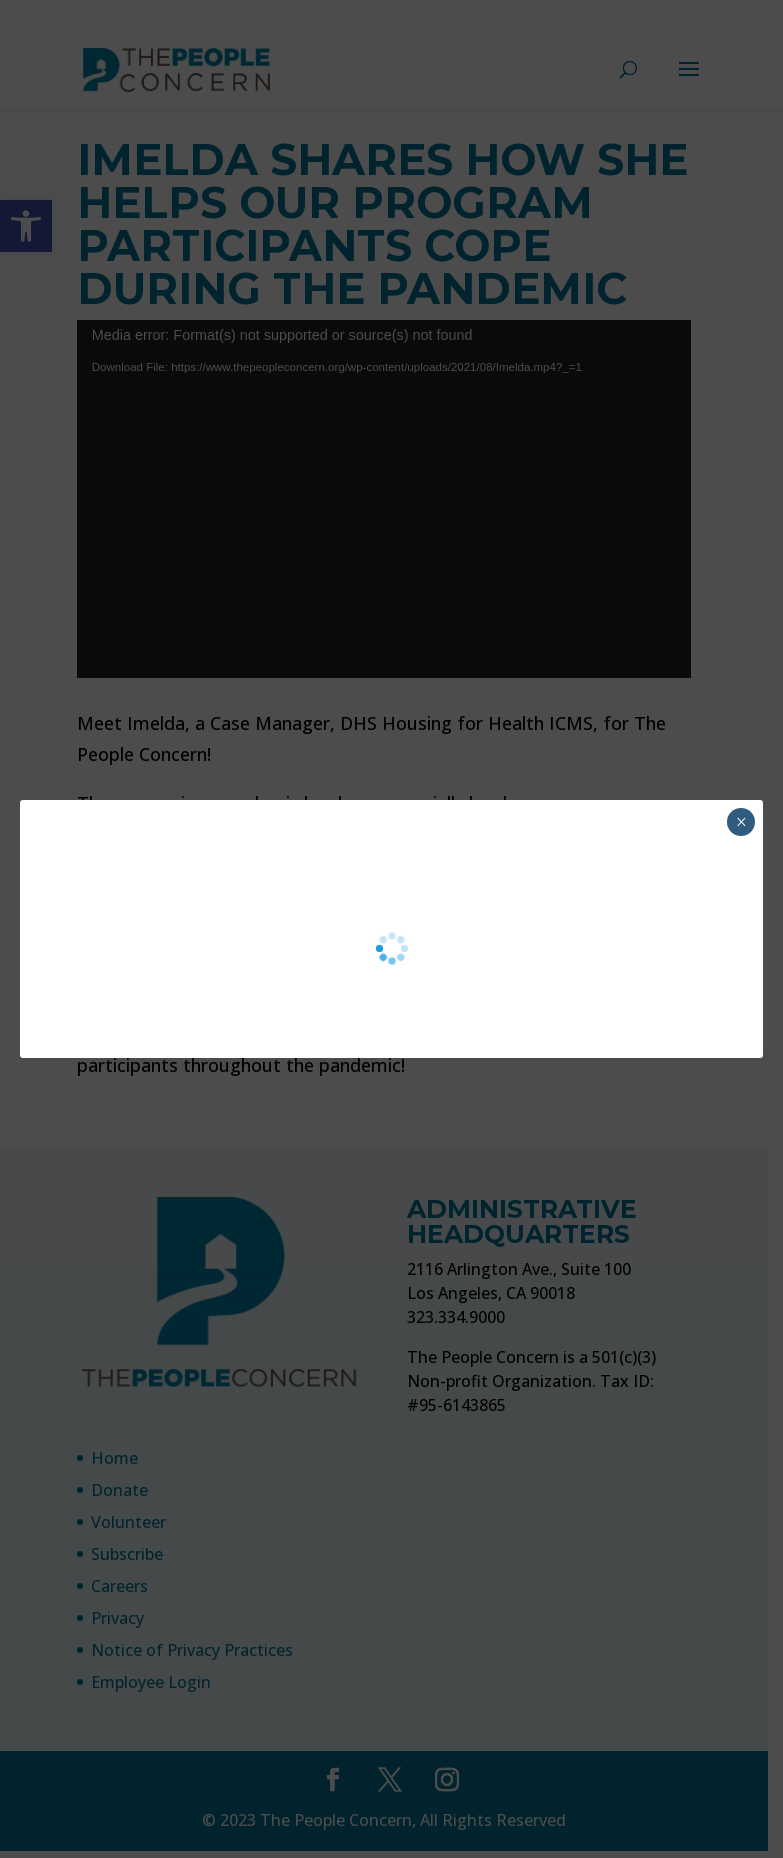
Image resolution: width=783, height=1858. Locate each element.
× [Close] (741, 822)
